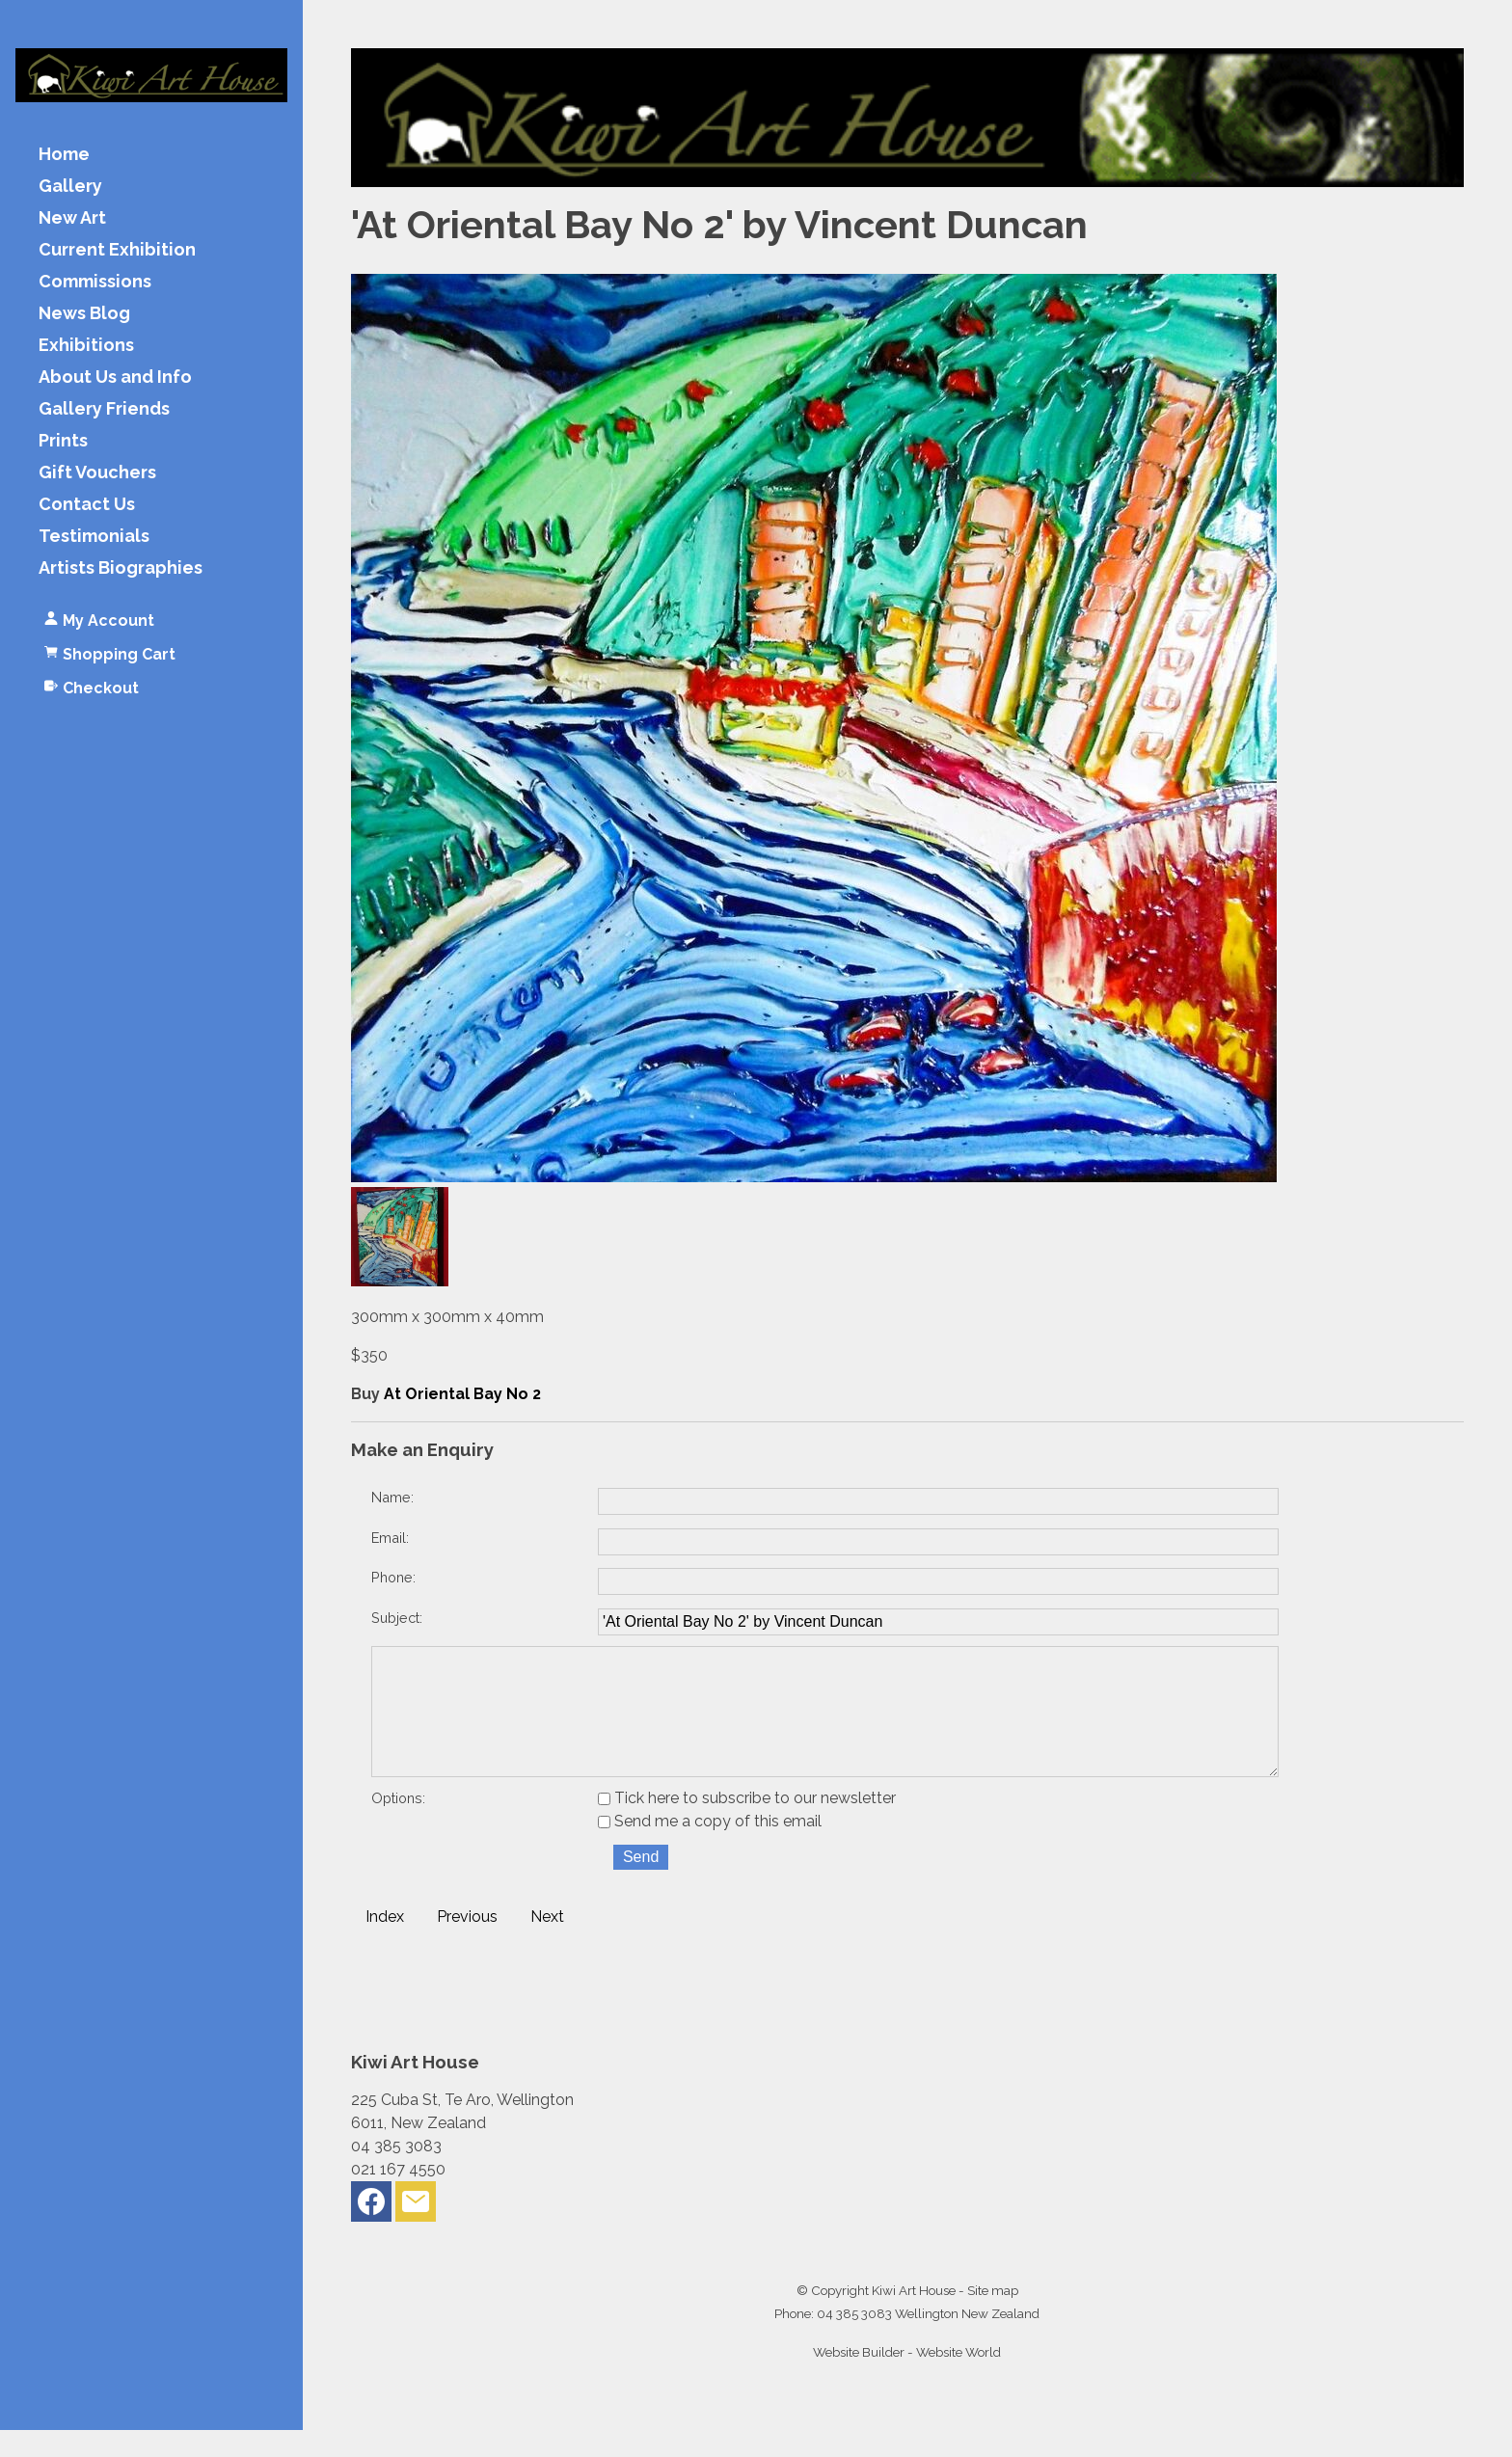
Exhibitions (86, 346)
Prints (63, 441)
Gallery (70, 186)
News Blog (84, 314)
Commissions (95, 282)
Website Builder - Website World (907, 2379)
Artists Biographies (120, 568)
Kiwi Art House (914, 2317)
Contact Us (87, 505)
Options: (398, 1825)
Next (547, 1943)
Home (64, 155)
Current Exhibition (117, 250)
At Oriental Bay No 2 (462, 1394)
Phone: (393, 1577)
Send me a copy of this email (710, 1848)
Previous (467, 1943)
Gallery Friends (104, 409)
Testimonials (94, 536)
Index (384, 1943)
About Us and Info (115, 377)
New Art (72, 218)
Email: (390, 1537)
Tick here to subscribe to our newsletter (747, 1825)
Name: (392, 1497)
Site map (992, 2317)
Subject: (396, 1617)
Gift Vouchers (97, 473)
